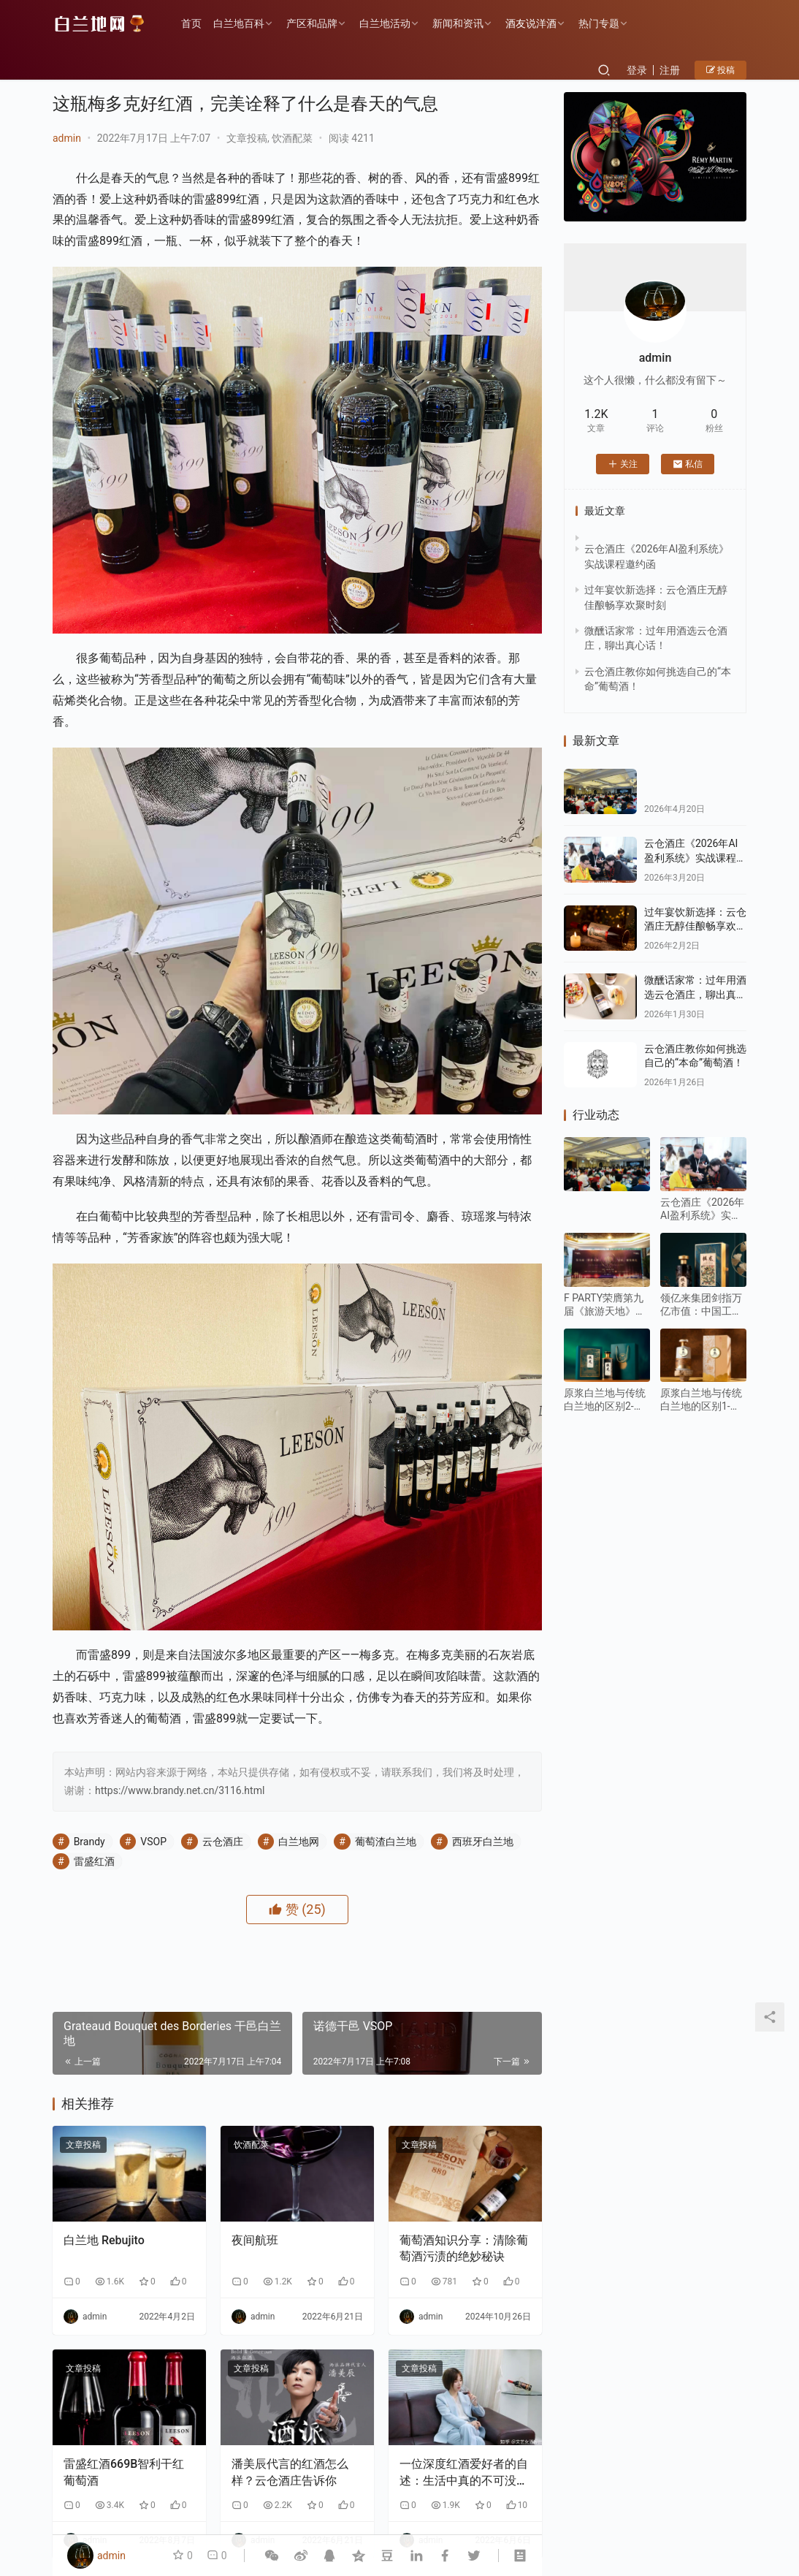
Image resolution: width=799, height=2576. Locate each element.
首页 (191, 23)
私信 (688, 464)
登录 (637, 70)
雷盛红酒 (94, 1861)
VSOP (153, 1841)
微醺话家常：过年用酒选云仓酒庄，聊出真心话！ (695, 994)
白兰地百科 (238, 23)
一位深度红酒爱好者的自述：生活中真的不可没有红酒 (464, 2473)
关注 (623, 464)
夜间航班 (255, 2240)
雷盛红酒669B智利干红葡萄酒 (124, 2472)
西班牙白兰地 (482, 1841)
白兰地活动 (384, 23)
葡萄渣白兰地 (385, 1841)
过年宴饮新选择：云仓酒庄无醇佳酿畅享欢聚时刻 (695, 926)
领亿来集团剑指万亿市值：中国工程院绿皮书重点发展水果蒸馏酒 (701, 1305)
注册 (670, 70)
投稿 (720, 70)
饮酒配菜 (292, 138)
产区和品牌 (311, 23)
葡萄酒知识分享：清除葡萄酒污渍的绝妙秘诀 (464, 2248)
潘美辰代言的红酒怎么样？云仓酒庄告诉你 (290, 2472)
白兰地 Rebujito (104, 2240)
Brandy (89, 1841)
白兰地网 (298, 1841)
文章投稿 (246, 138)
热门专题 (598, 23)
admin (67, 138)
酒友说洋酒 (531, 23)
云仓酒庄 (222, 1841)
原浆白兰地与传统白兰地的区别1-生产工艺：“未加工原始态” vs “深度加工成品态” (703, 1400)
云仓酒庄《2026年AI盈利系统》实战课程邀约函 (695, 857)
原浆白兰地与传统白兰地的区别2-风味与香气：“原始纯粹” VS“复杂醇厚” (606, 1400)
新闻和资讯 (457, 23)
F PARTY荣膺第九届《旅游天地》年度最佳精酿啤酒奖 (605, 1305)
